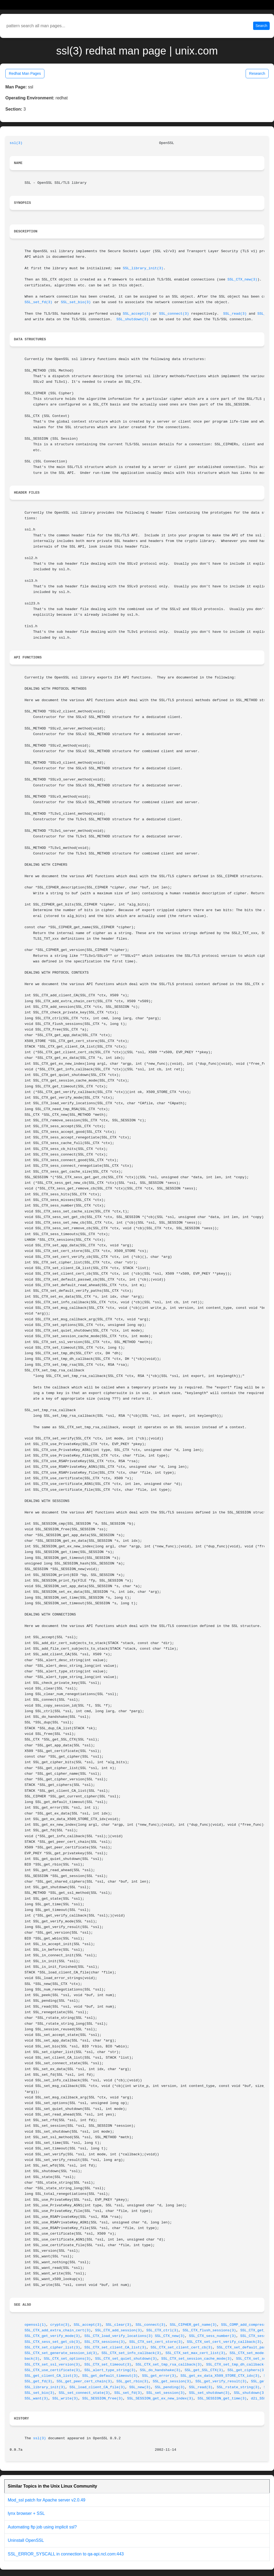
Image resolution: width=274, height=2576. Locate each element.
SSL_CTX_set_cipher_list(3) (52, 2347)
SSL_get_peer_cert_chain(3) (84, 2381)
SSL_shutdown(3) (132, 319)
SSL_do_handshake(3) (160, 2370)
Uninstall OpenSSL (26, 2540)
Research (257, 73)
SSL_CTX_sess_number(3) (212, 2336)
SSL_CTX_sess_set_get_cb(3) (52, 2342)
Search (261, 26)
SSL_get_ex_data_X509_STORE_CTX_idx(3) (219, 2376)
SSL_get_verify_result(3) (221, 2381)
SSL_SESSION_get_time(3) (222, 2399)
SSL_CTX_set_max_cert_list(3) (195, 2353)
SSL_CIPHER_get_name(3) (193, 2325)
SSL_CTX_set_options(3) (67, 2359)
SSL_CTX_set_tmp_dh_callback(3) (238, 2365)
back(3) (32, 2359)
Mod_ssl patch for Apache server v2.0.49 (46, 2500)
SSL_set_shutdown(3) (209, 2393)
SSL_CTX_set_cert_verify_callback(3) (224, 2342)
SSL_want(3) (36, 2399)
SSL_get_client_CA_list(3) (51, 2376)
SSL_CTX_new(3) (242, 280)
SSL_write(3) (65, 2399)
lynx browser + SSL (26, 2513)
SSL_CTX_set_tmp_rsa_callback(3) (169, 2365)
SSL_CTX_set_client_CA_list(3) (115, 2347)
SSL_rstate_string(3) (238, 2387)
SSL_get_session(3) (172, 2381)
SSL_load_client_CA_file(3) (97, 2387)
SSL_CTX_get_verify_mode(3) (52, 2336)
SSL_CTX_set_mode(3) (250, 2353)
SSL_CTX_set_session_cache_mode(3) (196, 2359)
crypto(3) (60, 2325)
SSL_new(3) (140, 2387)
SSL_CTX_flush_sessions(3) (209, 2330)
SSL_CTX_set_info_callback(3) (131, 2353)
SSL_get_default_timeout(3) (110, 2376)
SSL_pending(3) (170, 2387)
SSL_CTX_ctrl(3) (162, 2330)
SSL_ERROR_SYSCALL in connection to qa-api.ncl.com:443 (66, 2554)
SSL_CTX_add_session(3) (118, 2330)
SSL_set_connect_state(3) (84, 2393)
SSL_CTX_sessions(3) (104, 2342)
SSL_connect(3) (174, 314)
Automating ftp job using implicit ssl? (42, 2527)
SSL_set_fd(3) (38, 302)
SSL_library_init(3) (143, 268)
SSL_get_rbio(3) (132, 2381)
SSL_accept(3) (137, 314)
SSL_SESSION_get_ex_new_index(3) (160, 2399)
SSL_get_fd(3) (38, 2381)
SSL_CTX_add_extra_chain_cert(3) (58, 2330)
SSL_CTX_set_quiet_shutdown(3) (126, 2359)
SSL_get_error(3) (159, 2376)
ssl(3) (16, 143)
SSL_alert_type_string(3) (110, 2370)
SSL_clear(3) (118, 2325)
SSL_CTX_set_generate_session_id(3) (61, 2353)
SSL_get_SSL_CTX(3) (204, 2370)
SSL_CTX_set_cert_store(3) (156, 2342)
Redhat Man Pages (25, 73)
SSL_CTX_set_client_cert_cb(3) (181, 2347)
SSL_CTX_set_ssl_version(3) (52, 2365)
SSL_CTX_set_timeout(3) (107, 2365)
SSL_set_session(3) (165, 2393)
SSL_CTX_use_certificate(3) (52, 2370)
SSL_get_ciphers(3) (246, 2370)
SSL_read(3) (235, 314)
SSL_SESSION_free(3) (102, 2399)
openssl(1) (35, 2325)
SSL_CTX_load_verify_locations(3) (118, 2336)
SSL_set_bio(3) (76, 302)
